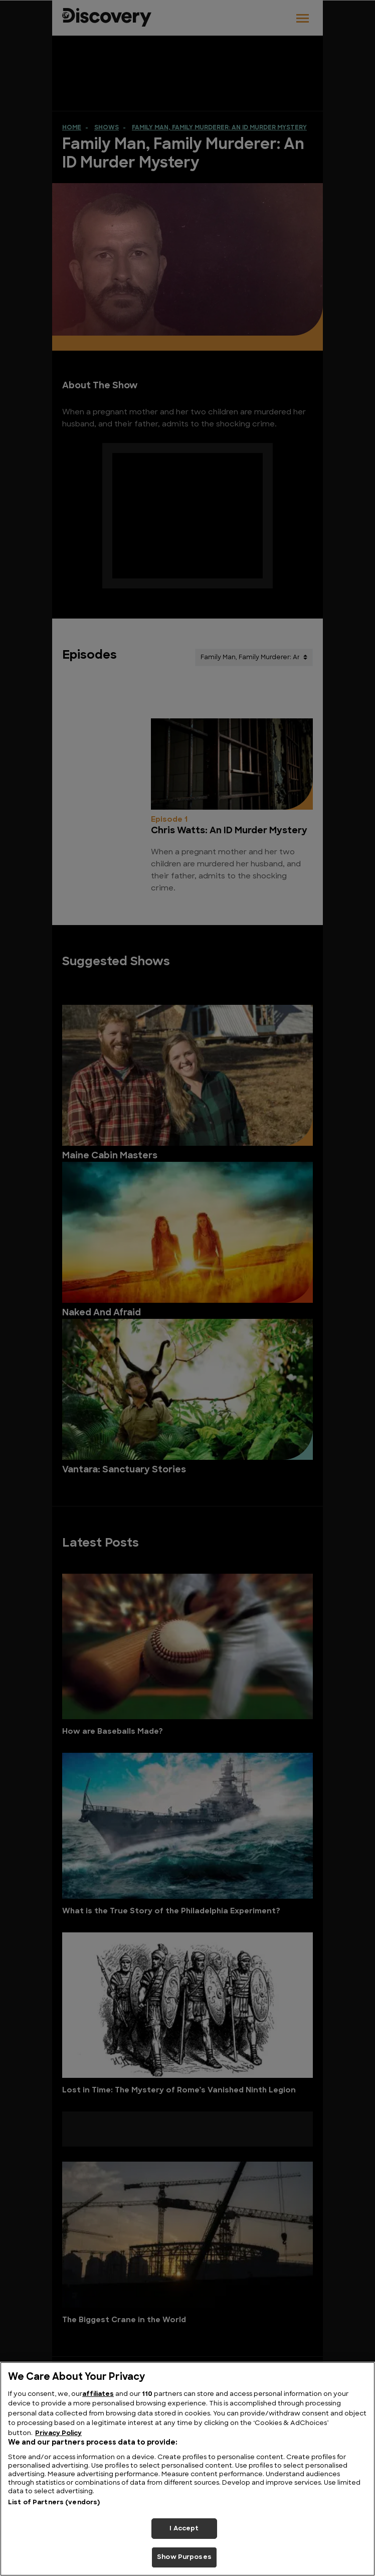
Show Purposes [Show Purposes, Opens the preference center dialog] (184, 2557)
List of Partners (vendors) (54, 2502)
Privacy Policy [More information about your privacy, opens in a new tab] (58, 2433)
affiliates (98, 2394)
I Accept (184, 2528)
